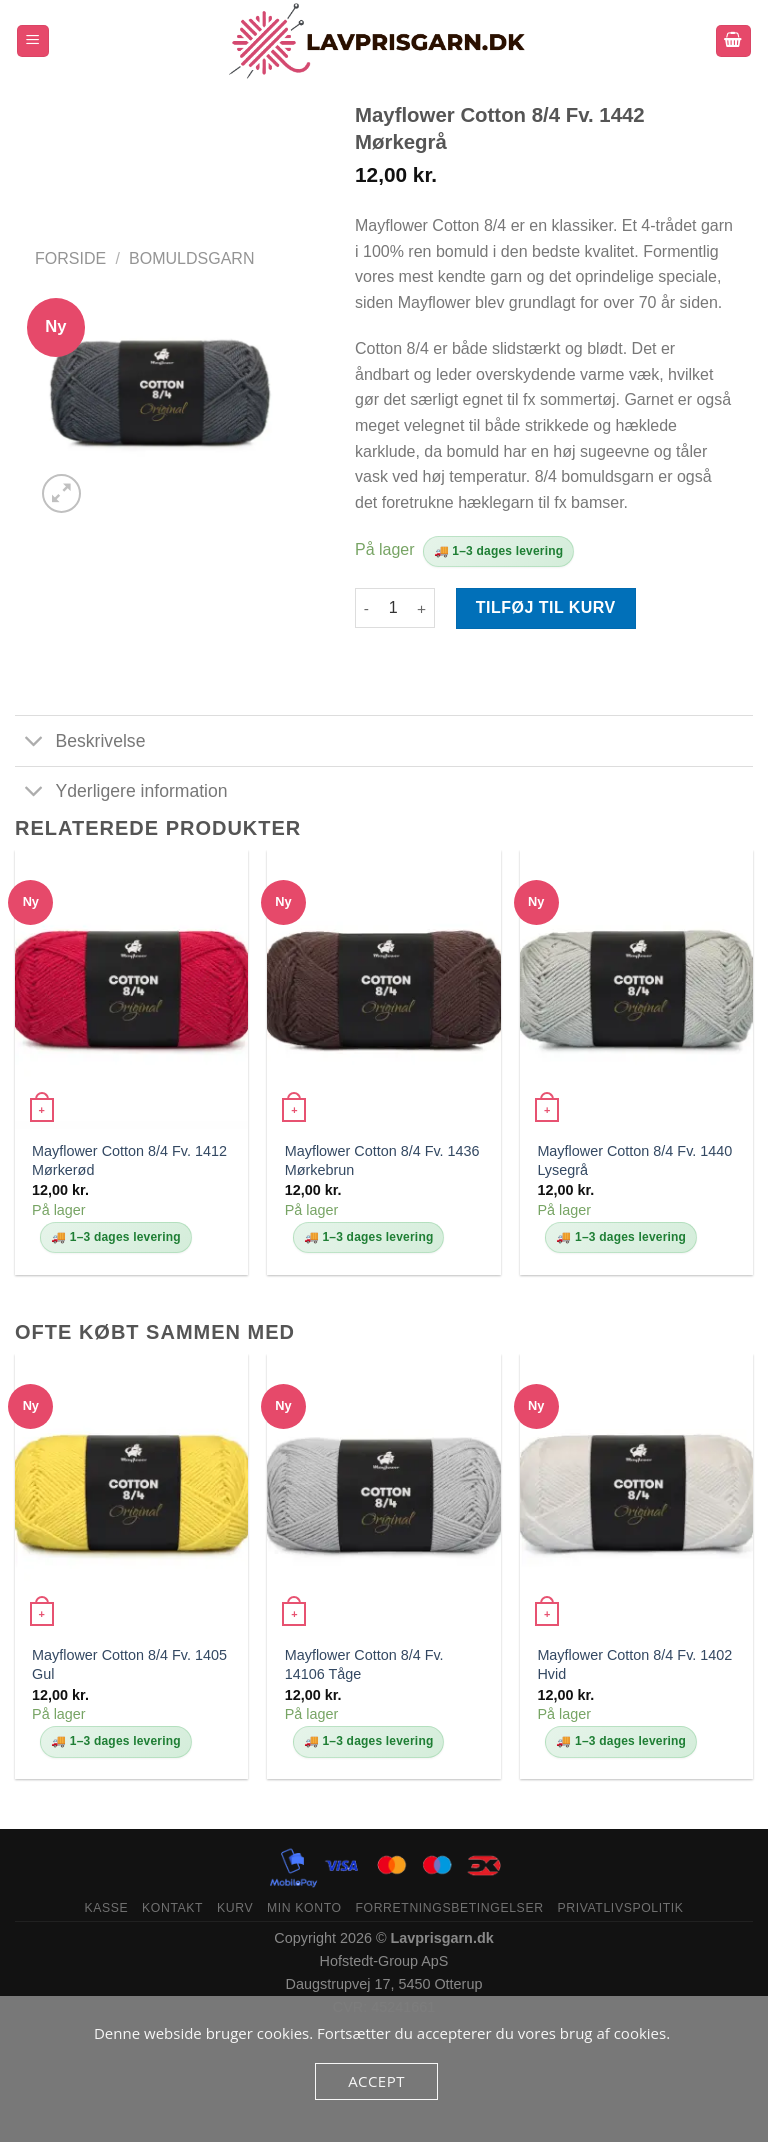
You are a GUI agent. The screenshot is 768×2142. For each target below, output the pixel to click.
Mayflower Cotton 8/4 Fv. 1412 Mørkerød (129, 1160)
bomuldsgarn (191, 258)
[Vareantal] (393, 608)
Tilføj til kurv (546, 607)
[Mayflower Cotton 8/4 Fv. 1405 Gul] (131, 1493)
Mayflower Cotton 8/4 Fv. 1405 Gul (129, 1664)
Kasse (106, 1908)
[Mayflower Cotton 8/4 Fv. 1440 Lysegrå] (636, 989)
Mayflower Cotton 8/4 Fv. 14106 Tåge (364, 1664)
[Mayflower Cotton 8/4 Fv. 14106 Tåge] (383, 1493)
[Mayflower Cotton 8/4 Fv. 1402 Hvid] (636, 1493)
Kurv (235, 1908)
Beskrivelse (80, 742)
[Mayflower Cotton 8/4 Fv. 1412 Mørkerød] (131, 989)
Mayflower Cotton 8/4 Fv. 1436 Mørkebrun (382, 1160)
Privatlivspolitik (620, 1908)
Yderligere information (121, 793)
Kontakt (172, 1908)
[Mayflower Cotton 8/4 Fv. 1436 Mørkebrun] (383, 989)
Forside (70, 258)
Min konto (304, 1908)
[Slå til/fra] (34, 742)
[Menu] (33, 41)
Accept (376, 2081)
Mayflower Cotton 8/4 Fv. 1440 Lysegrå (634, 1160)
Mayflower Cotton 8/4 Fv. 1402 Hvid (634, 1664)
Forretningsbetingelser (449, 1908)
